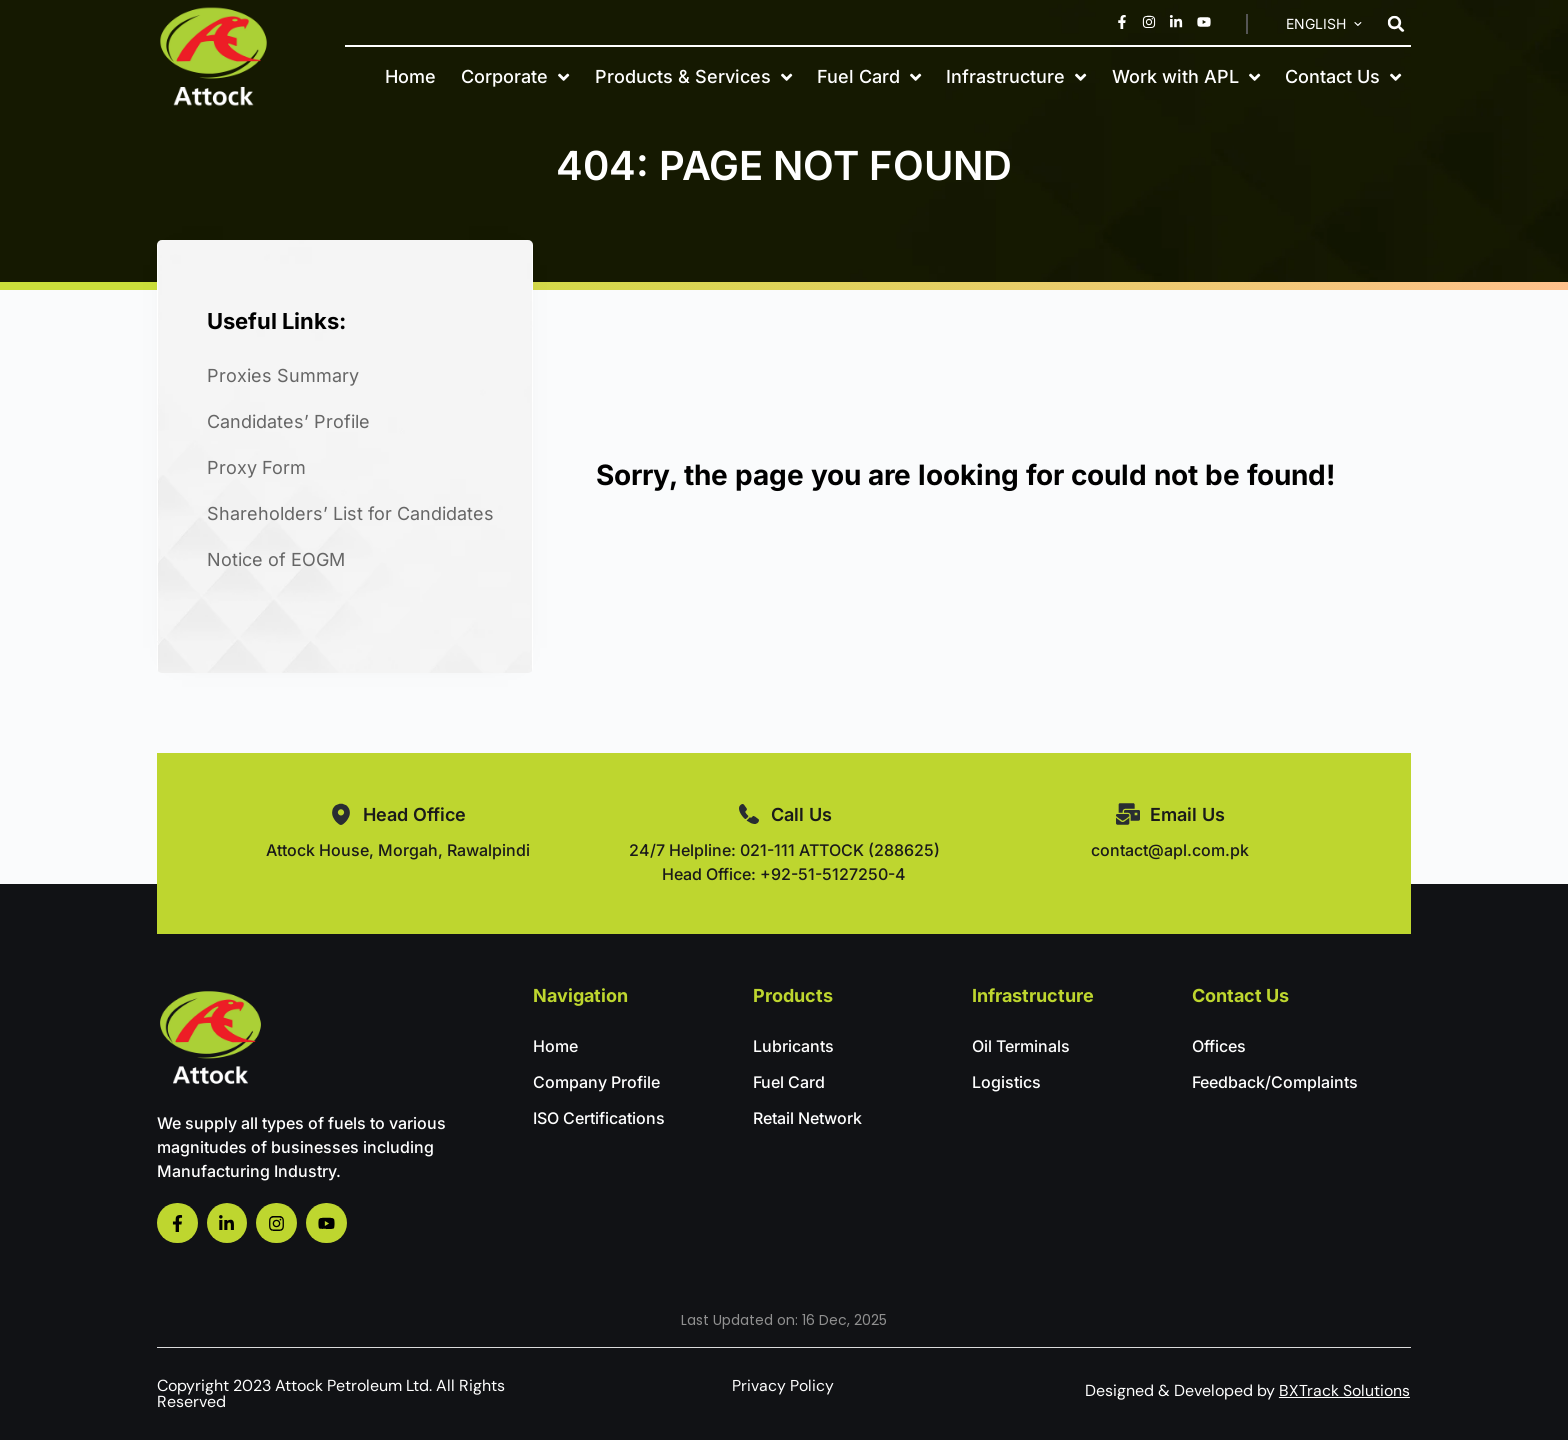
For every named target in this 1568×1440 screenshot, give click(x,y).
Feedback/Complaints (1275, 1082)
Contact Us (1343, 76)
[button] (1396, 24)
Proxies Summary (283, 375)
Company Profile (596, 1082)
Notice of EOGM (276, 559)
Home (410, 76)
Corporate (515, 76)
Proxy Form (256, 467)
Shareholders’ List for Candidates (350, 513)
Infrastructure (1016, 76)
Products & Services (693, 76)
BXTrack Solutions (1344, 1390)
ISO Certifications (599, 1118)
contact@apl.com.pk (1170, 850)
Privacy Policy (783, 1385)
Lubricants (793, 1046)
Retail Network (807, 1118)
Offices (1219, 1046)
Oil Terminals (1021, 1046)
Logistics (1006, 1082)
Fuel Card (869, 76)
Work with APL (1186, 76)
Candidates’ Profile (288, 421)
